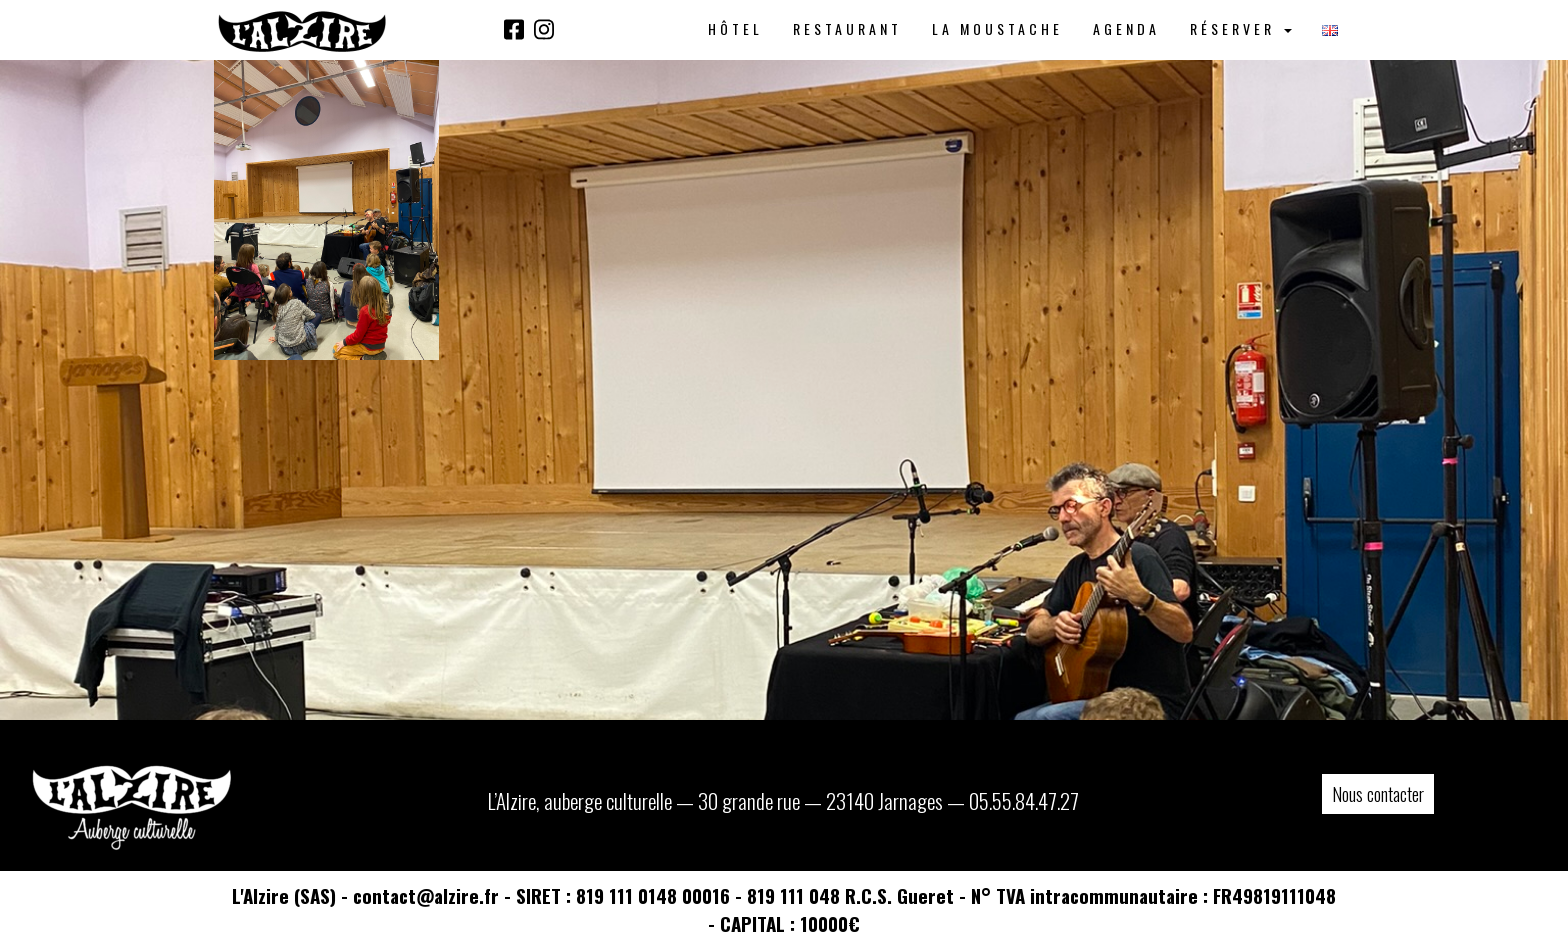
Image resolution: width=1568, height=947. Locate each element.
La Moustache (997, 28)
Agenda (1126, 28)
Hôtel (735, 28)
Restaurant (847, 28)
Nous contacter (1378, 794)
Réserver (1241, 28)
